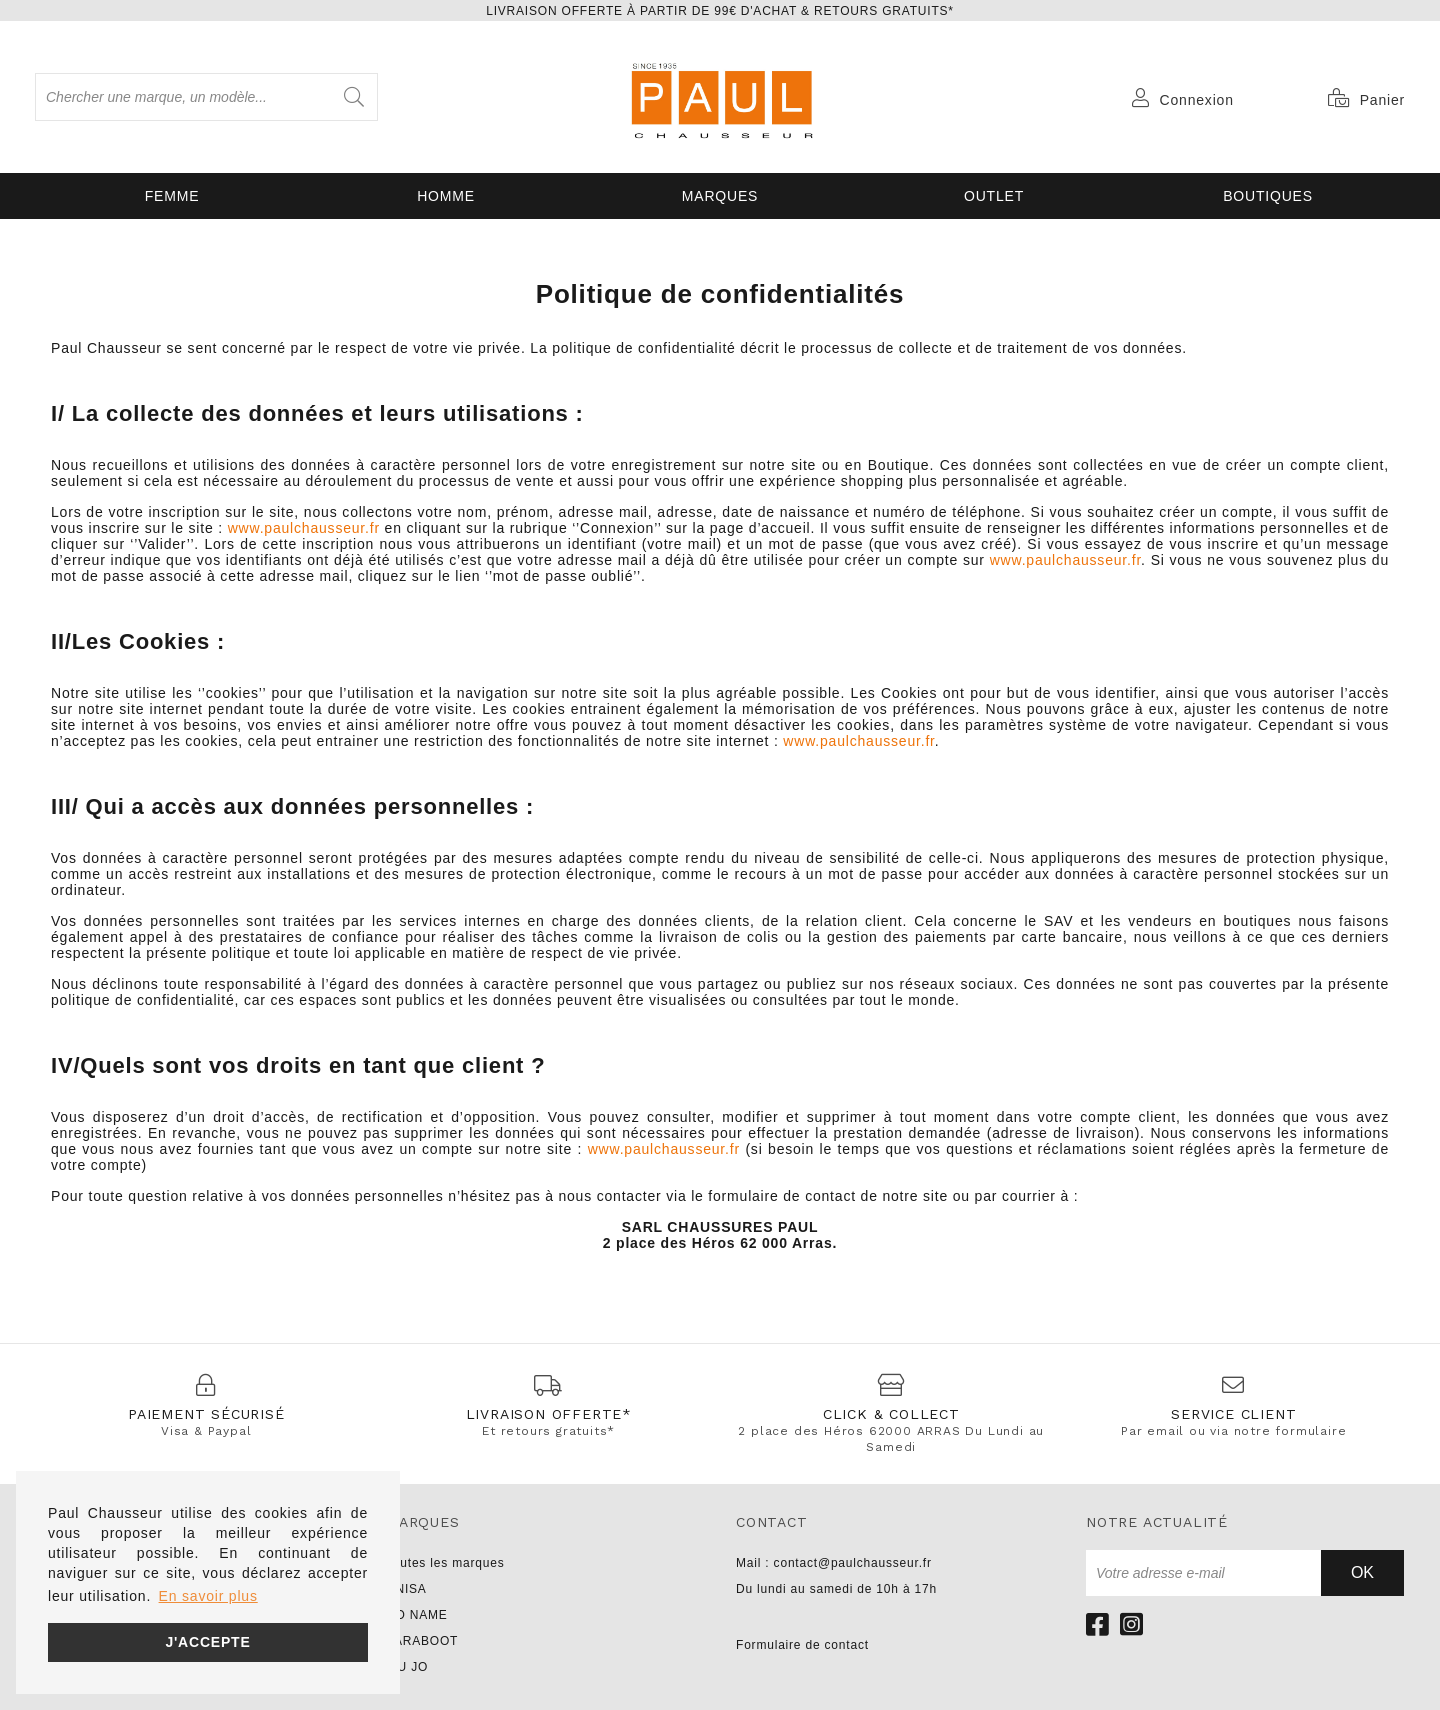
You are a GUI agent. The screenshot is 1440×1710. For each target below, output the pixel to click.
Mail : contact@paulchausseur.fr (834, 1563)
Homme (446, 196)
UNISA (406, 1589)
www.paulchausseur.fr (304, 528)
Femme (172, 196)
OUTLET (994, 196)
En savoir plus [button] (208, 1596)
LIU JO (407, 1667)
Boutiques (1268, 196)
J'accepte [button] (207, 1642)
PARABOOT (422, 1641)
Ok (1362, 1572)
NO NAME (417, 1615)
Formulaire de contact (802, 1645)
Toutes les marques (445, 1563)
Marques (720, 196)
